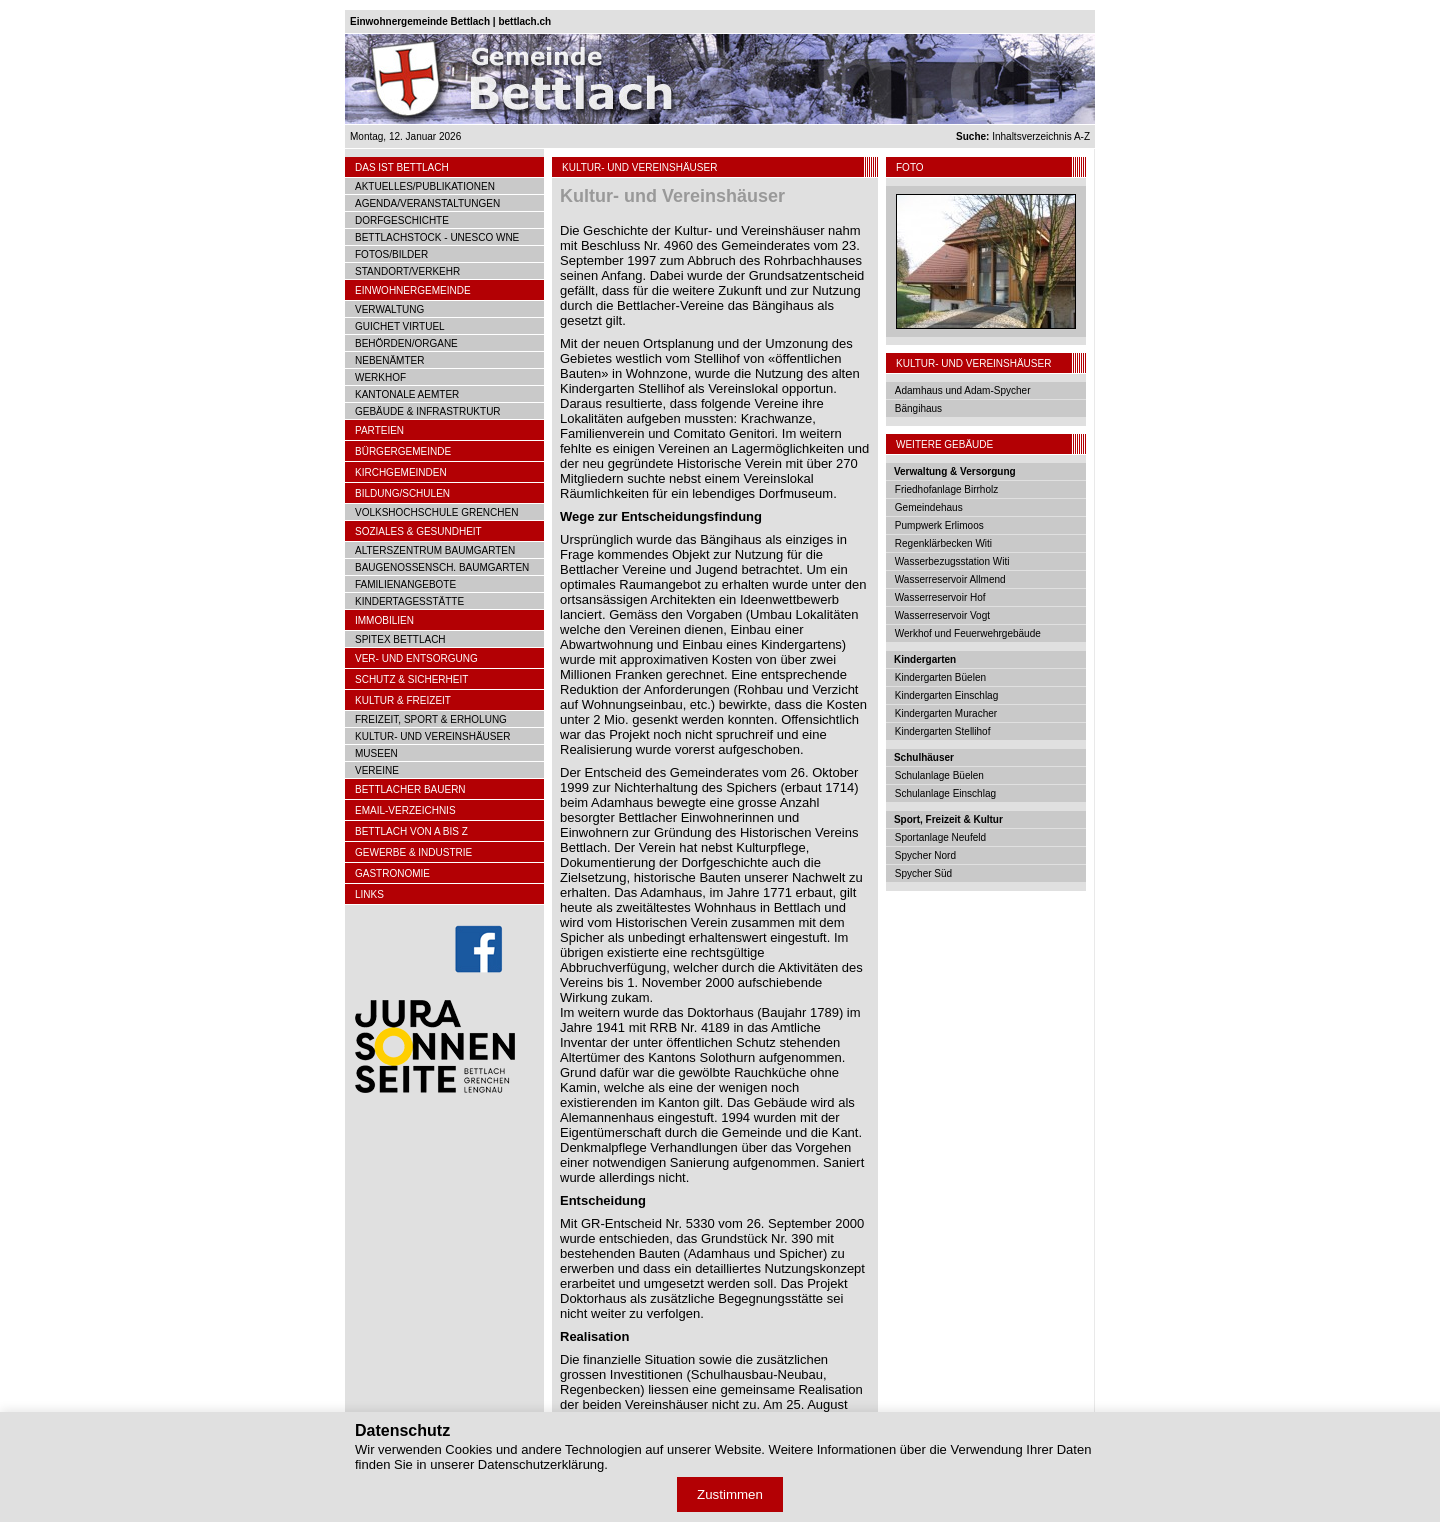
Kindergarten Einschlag (946, 695)
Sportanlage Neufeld (940, 837)
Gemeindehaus (929, 507)
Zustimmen (730, 1494)
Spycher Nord (925, 855)
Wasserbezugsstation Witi (952, 561)
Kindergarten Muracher (946, 713)
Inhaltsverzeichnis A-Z (1023, 136)
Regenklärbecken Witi (943, 543)
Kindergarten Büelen (940, 677)
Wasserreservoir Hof (940, 597)
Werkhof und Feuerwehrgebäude (968, 633)
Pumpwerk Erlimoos (939, 525)
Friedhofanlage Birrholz (946, 489)
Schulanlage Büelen (939, 775)
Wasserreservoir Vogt (942, 615)
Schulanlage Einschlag (945, 793)
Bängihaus (918, 408)
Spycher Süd (923, 873)
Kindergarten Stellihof (943, 731)
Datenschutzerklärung (541, 1464)
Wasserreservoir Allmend (950, 579)
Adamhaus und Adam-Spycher (963, 390)
